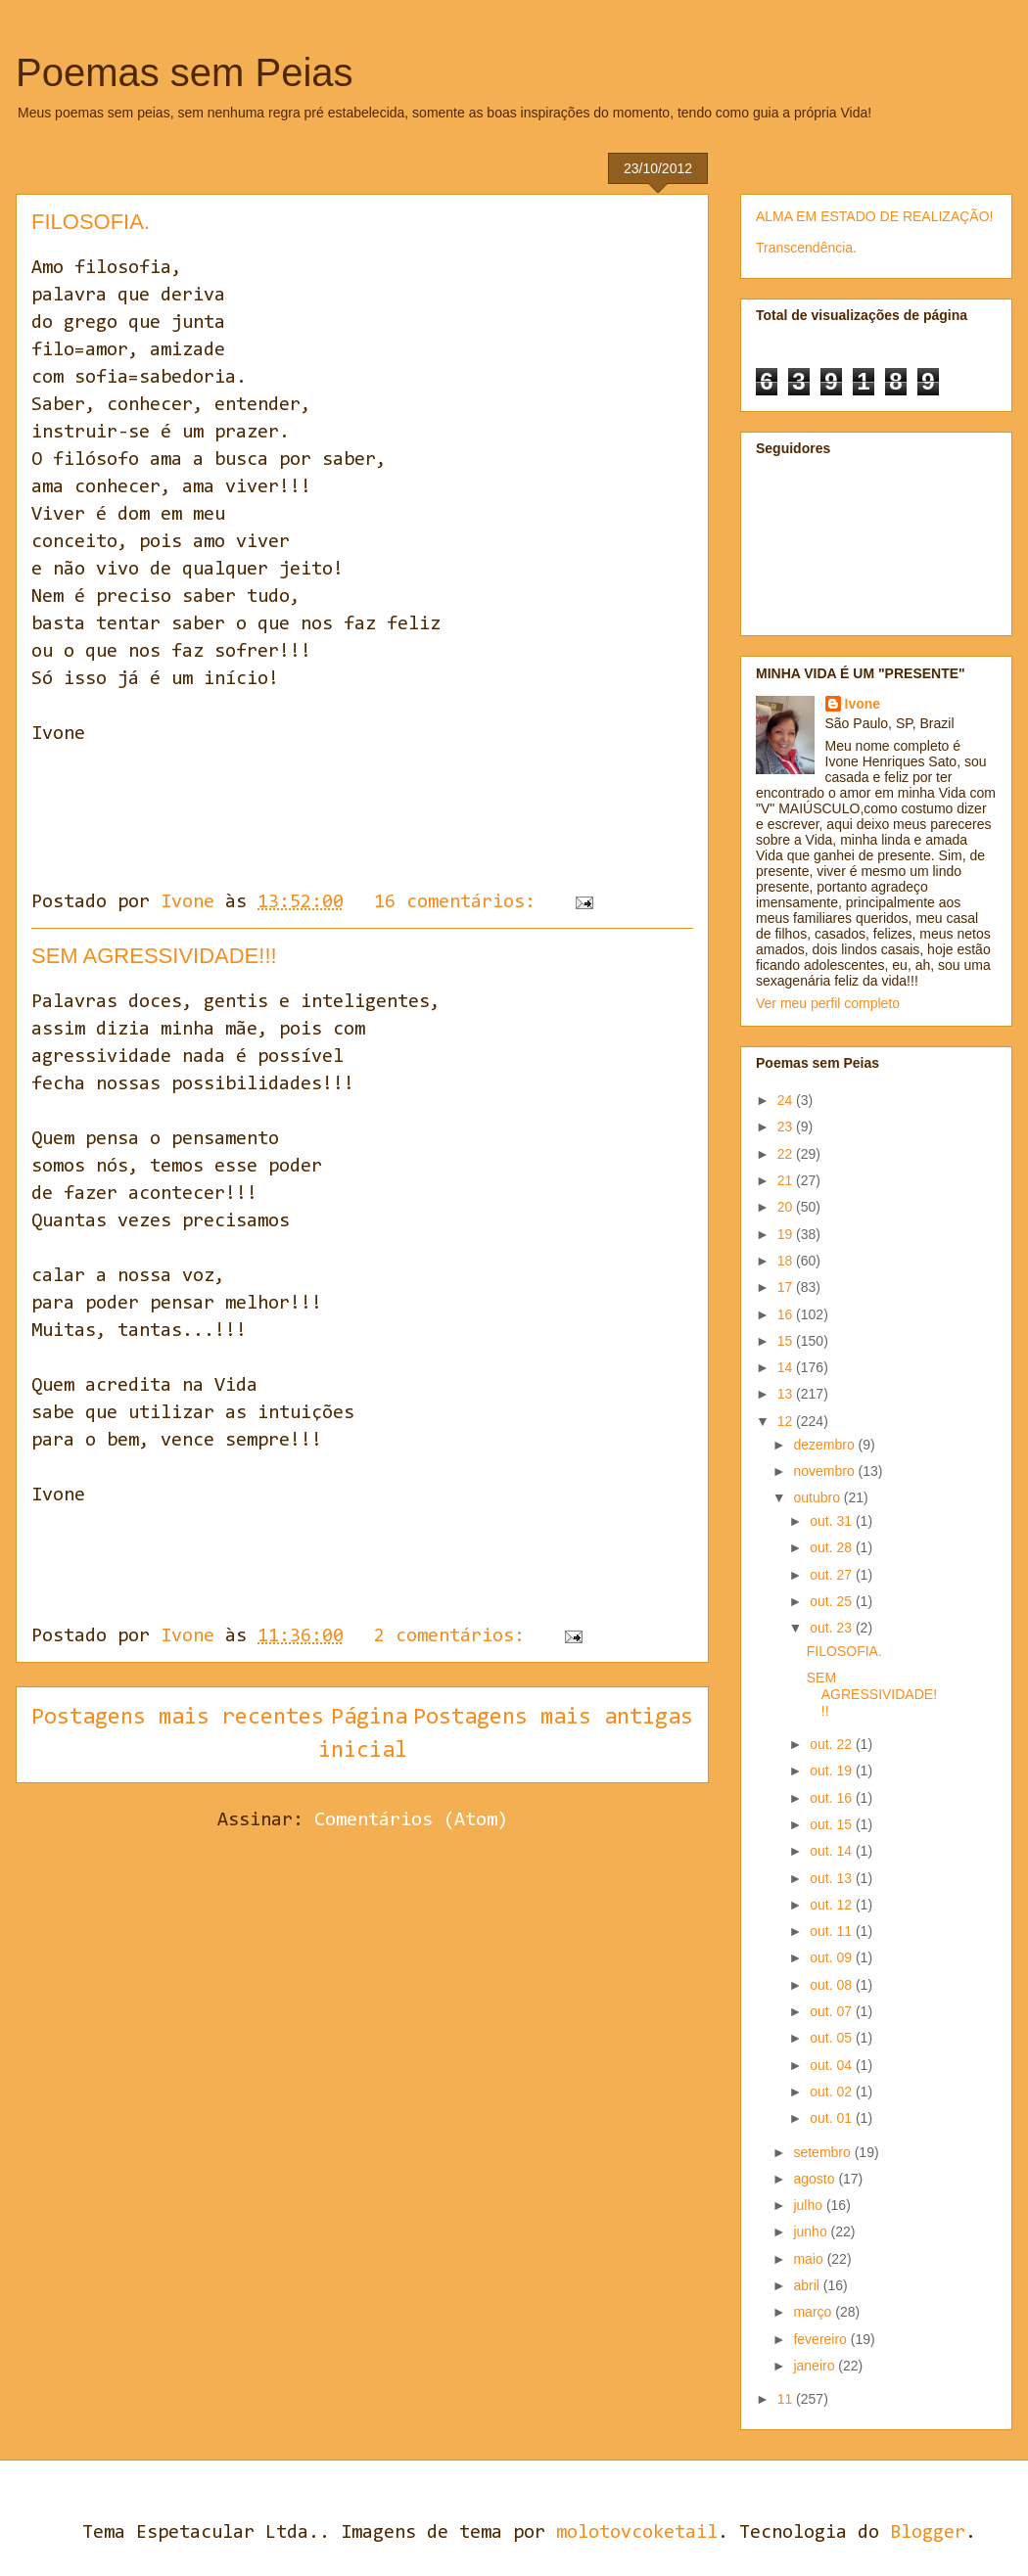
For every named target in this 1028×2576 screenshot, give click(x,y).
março (814, 2312)
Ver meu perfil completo (828, 1003)
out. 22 (833, 1744)
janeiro (815, 2365)
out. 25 (833, 1601)
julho (809, 2205)
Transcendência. (806, 247)
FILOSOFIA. (90, 221)
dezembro (825, 1444)
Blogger (927, 2533)
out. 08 (833, 1985)
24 (786, 1100)
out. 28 (833, 1547)
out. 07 (833, 2011)
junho (811, 2231)
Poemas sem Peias (184, 72)
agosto (815, 2178)
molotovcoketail (637, 2533)
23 (786, 1126)
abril (807, 2285)
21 (786, 1180)
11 (786, 2399)
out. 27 (833, 1575)
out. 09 (833, 1957)
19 (786, 1234)
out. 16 (833, 1798)
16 (786, 1314)
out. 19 (833, 1770)
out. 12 (833, 1904)
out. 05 (833, 2038)
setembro (823, 2152)
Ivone (863, 704)
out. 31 (833, 1521)
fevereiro (821, 2339)
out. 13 (833, 1878)
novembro (825, 1471)
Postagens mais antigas (553, 1717)
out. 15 (833, 1824)
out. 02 (833, 2091)
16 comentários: (460, 902)
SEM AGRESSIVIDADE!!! (154, 955)
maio (809, 2259)
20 (786, 1207)
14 (786, 1367)
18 (786, 1260)
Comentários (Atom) (411, 1820)
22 (786, 1154)
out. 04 (833, 2065)
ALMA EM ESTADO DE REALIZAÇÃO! (874, 216)
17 (786, 1287)
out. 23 (833, 1627)
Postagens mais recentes (177, 1717)
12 (786, 1421)
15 (786, 1341)
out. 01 (833, 2118)
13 (786, 1394)
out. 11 (833, 1931)
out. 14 (833, 1851)
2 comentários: (455, 1636)
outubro (818, 1497)
